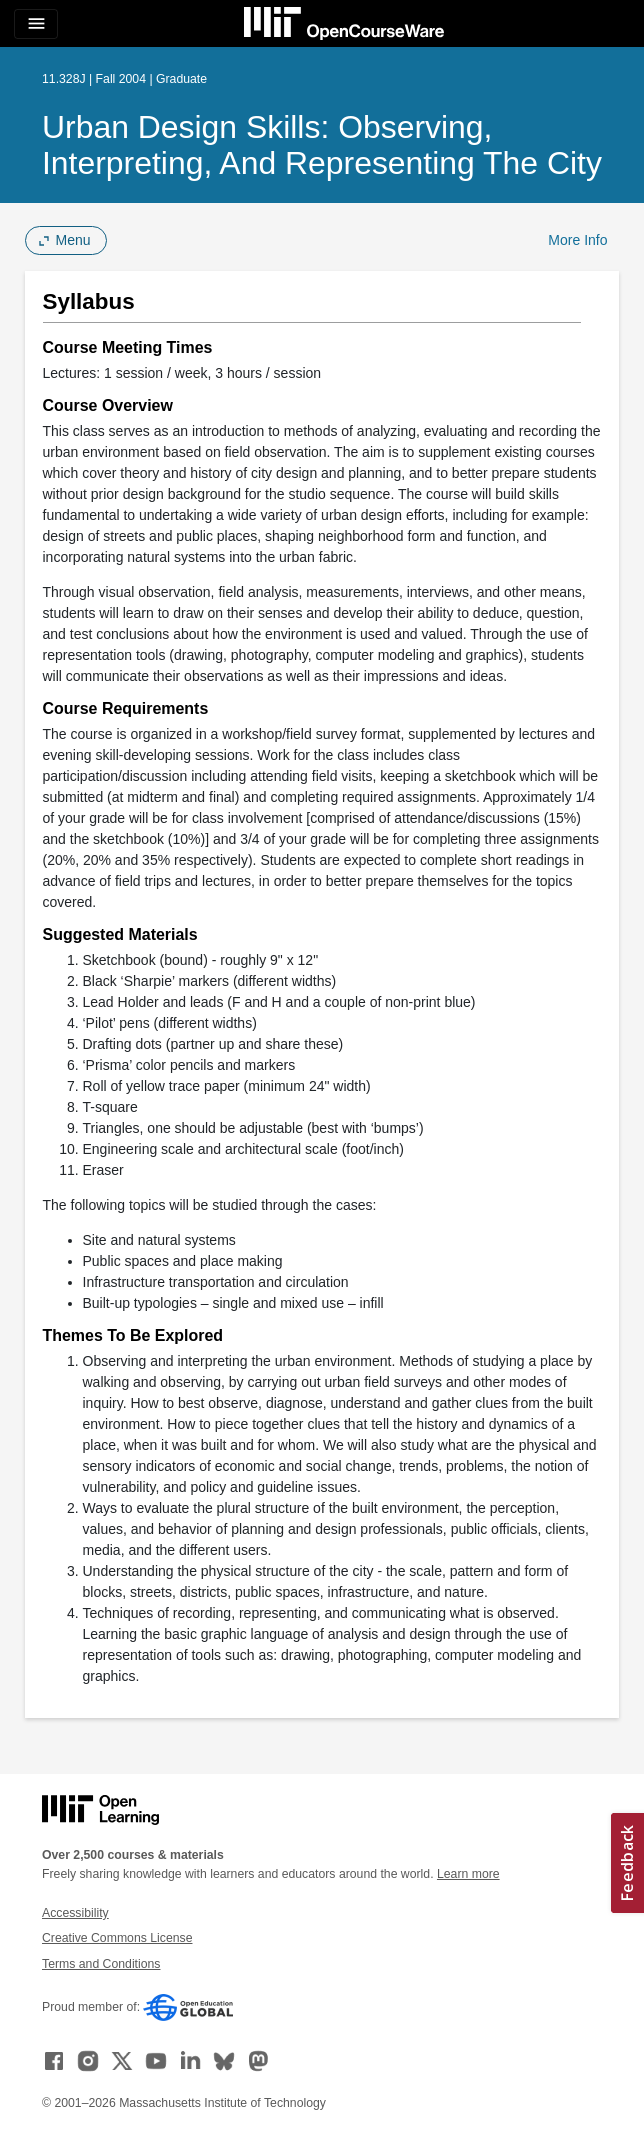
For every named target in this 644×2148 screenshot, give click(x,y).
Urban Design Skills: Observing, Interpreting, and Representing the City (322, 145)
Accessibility (75, 1913)
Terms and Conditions (101, 1964)
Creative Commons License (117, 1938)
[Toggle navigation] (36, 24)
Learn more (468, 1874)
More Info (577, 240)
